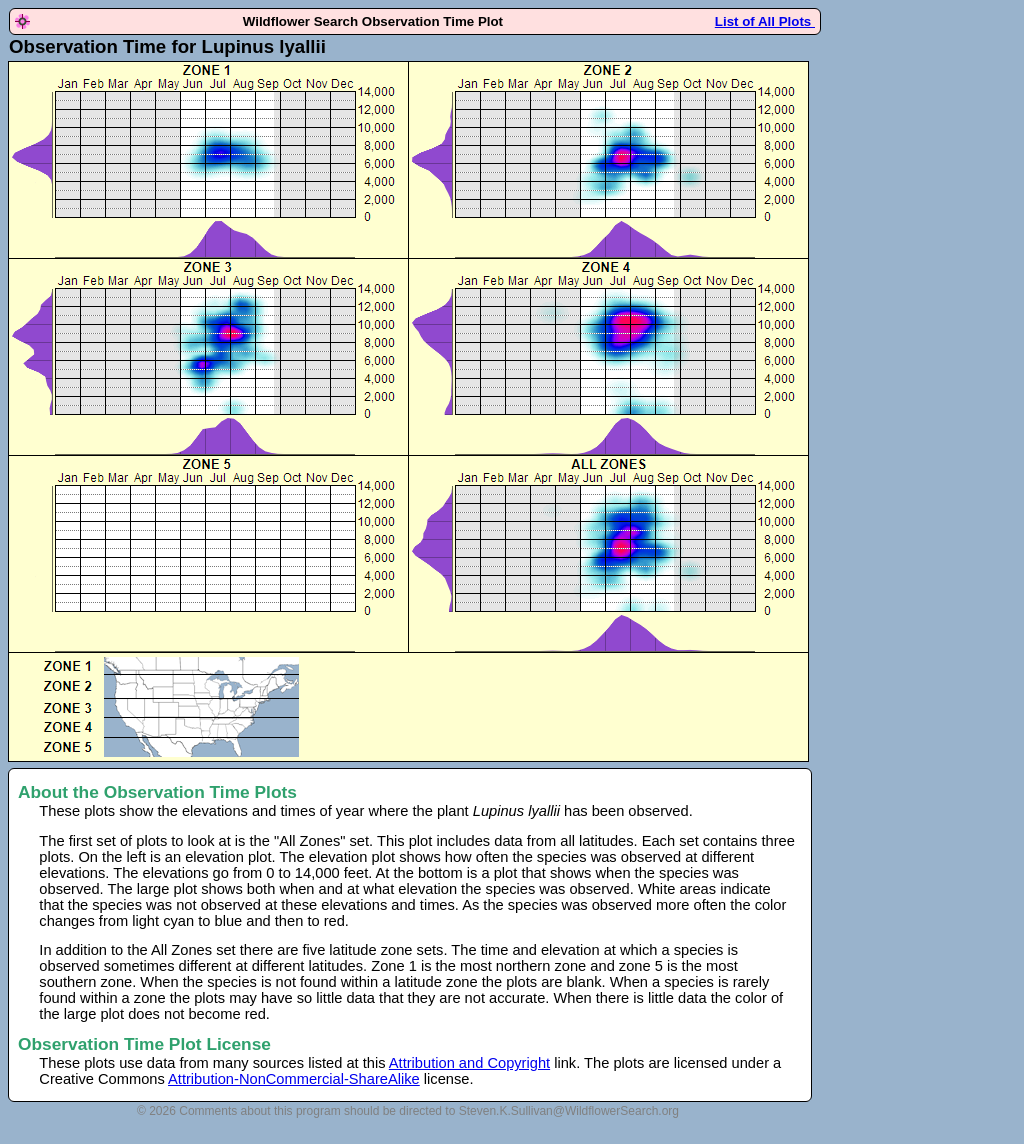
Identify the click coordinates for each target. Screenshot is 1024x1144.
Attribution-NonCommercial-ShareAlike (294, 1079)
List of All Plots (765, 21)
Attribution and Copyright (469, 1063)
